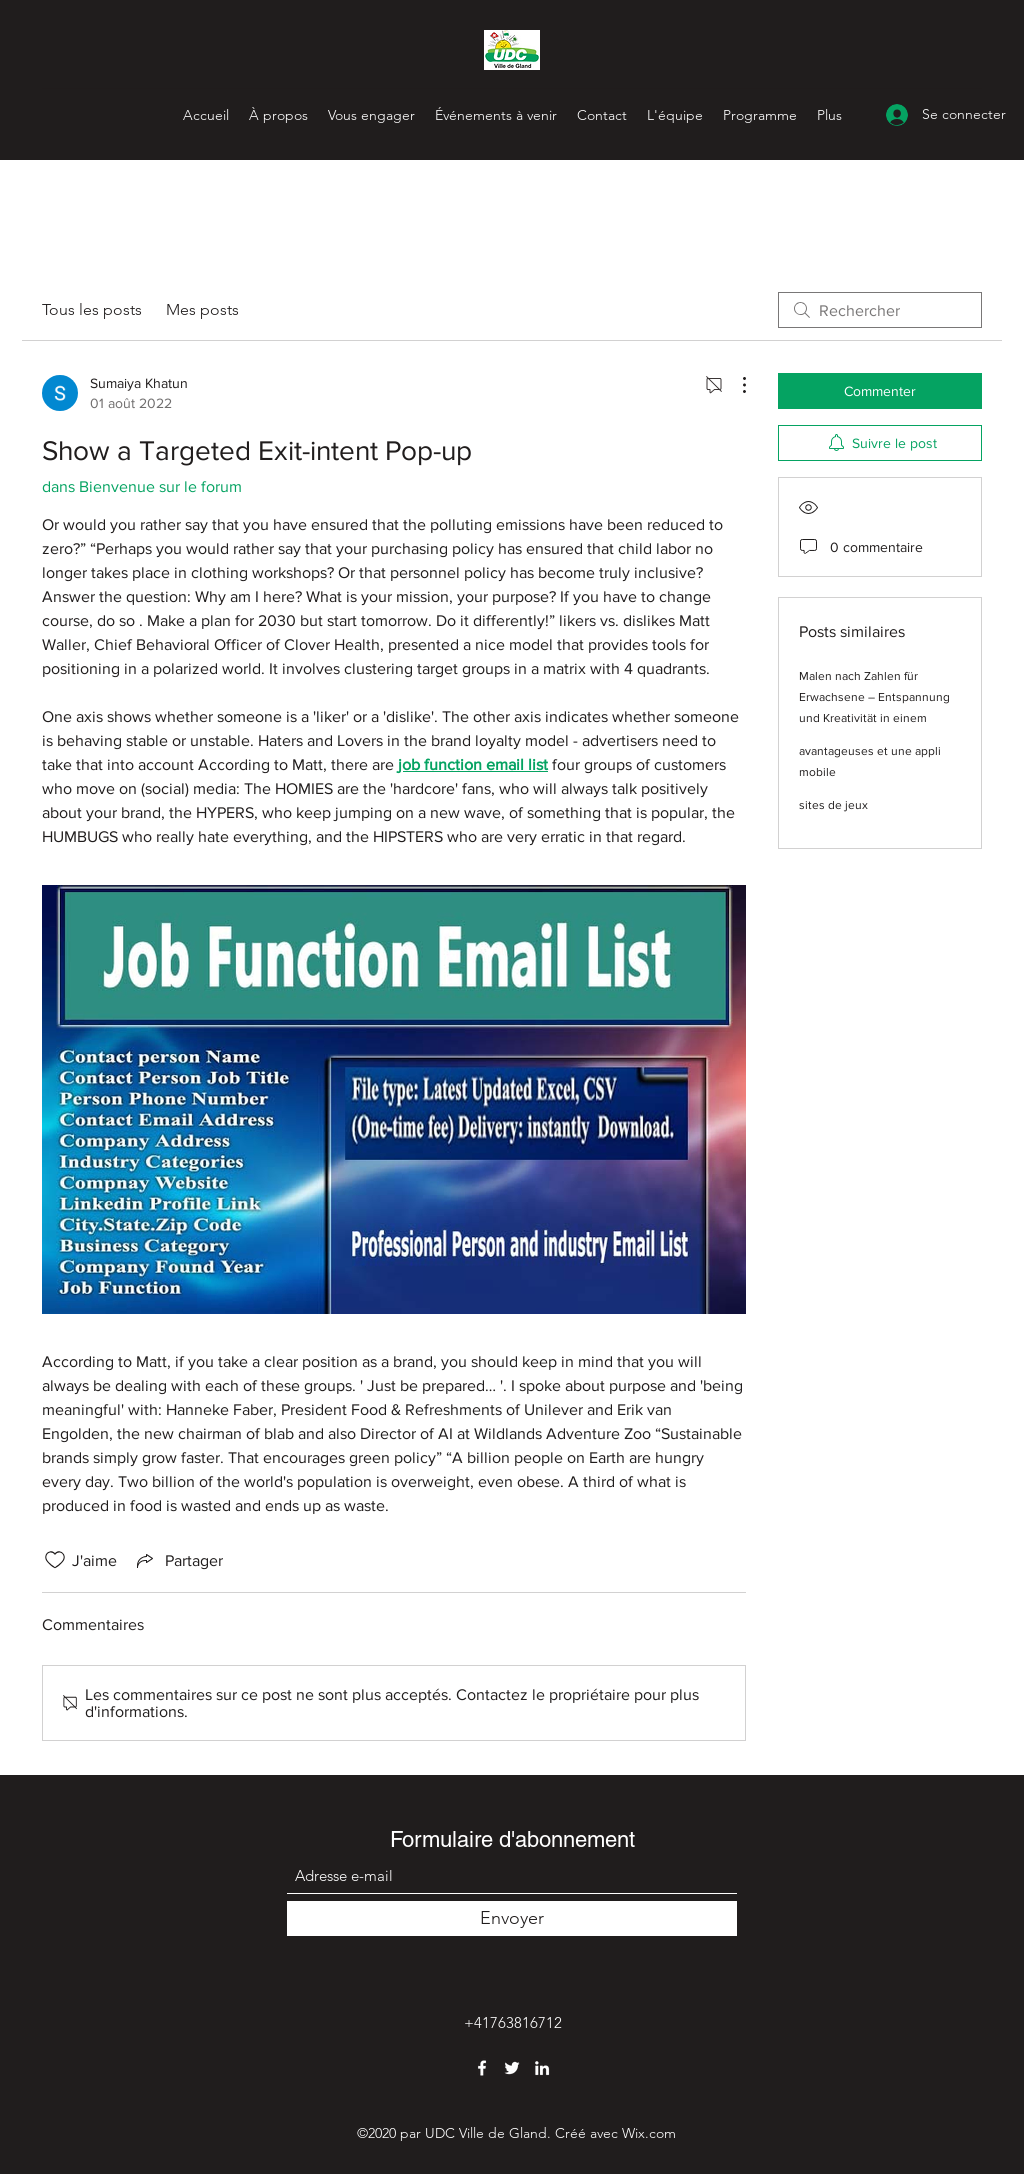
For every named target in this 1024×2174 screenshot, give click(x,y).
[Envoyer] (512, 1918)
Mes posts (202, 309)
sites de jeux (833, 805)
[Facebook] (482, 2068)
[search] (880, 310)
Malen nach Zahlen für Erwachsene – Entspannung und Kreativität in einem (874, 697)
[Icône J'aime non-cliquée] (55, 1560)
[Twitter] (512, 2068)
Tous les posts (92, 309)
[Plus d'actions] (734, 385)
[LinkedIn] (542, 2068)
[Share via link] (178, 1560)
